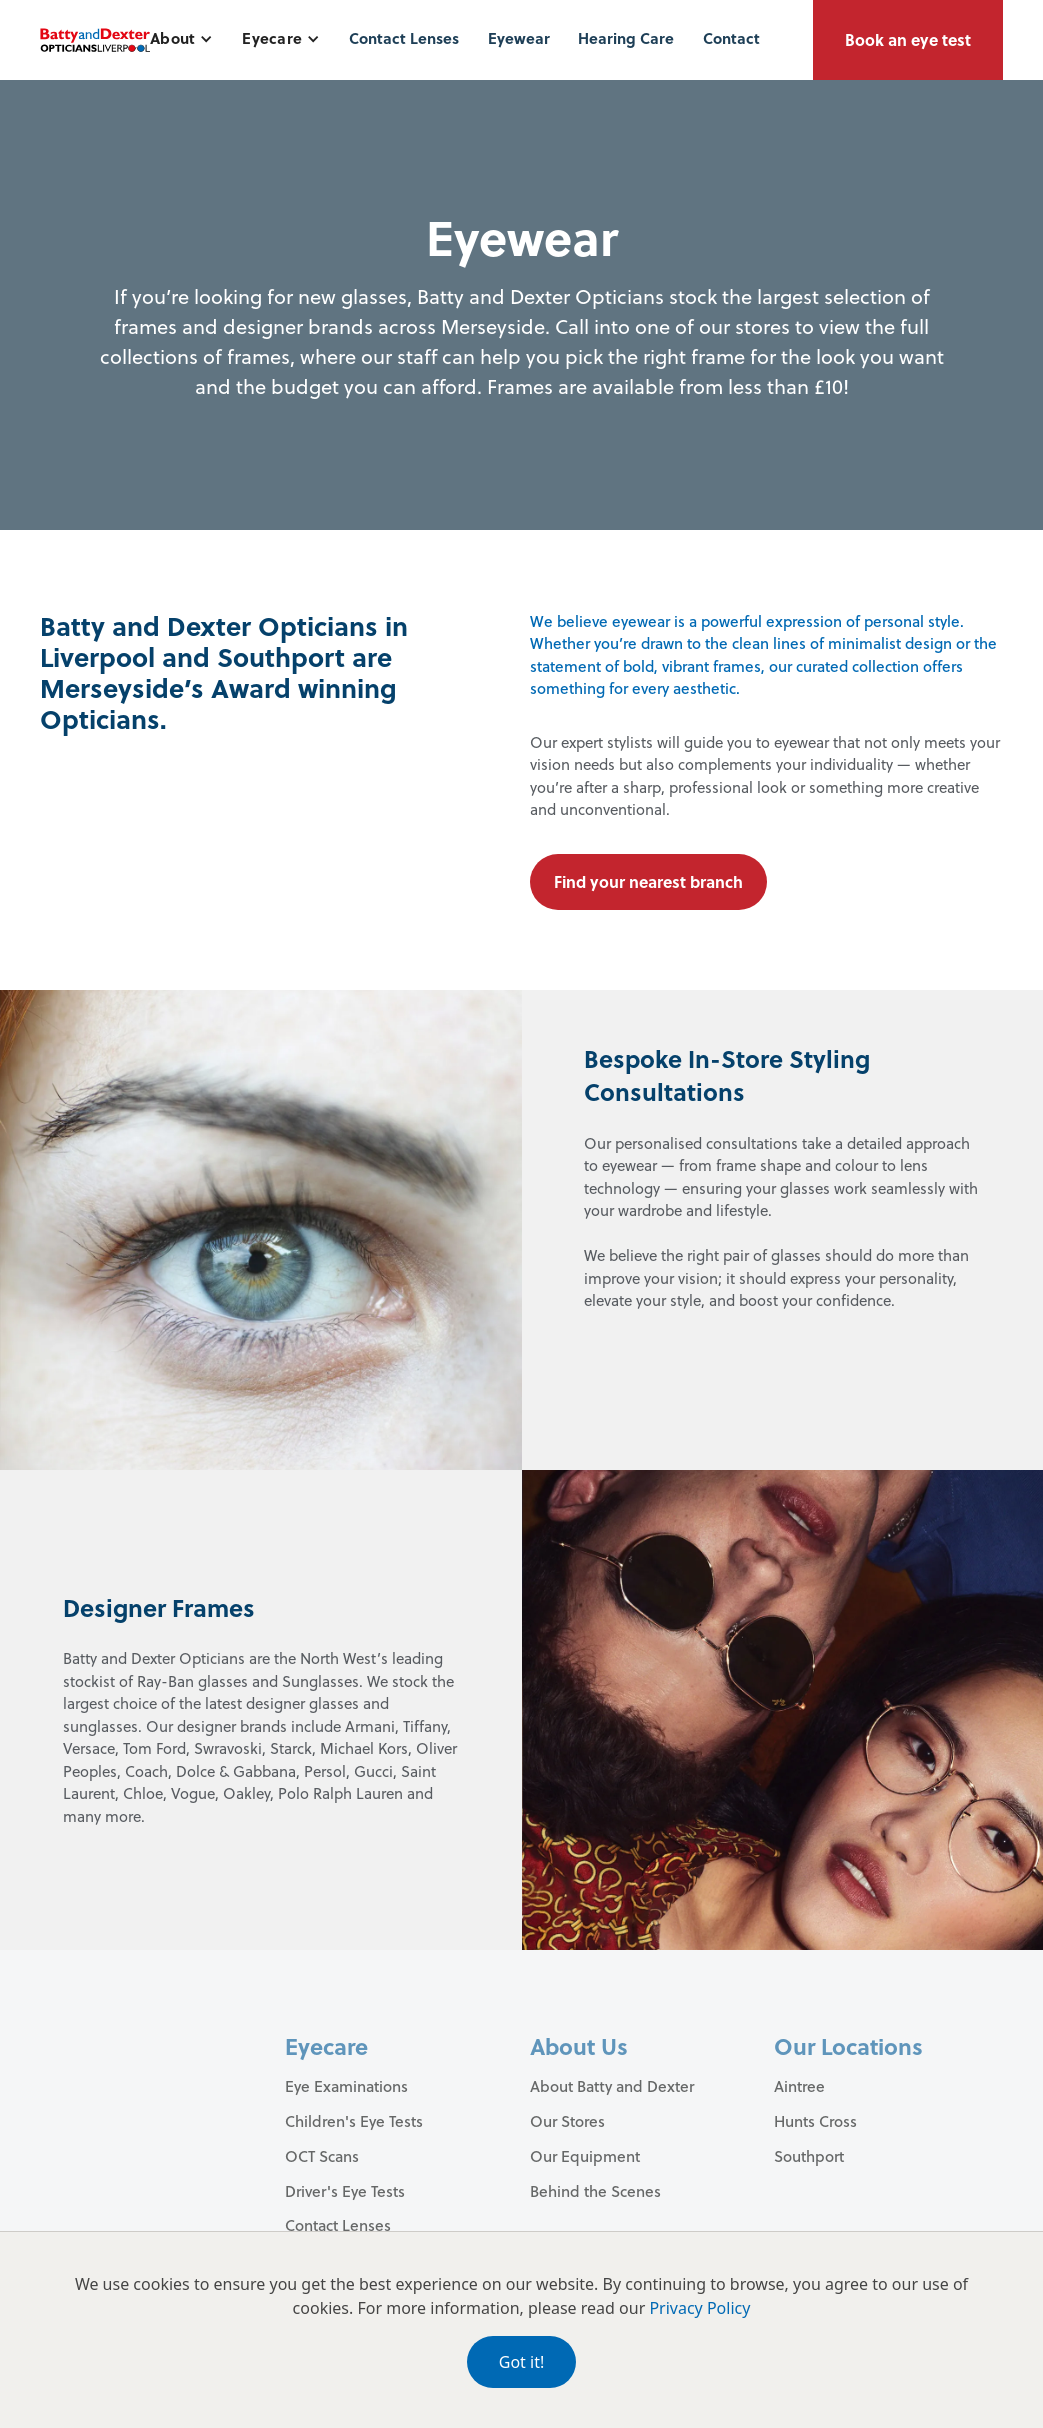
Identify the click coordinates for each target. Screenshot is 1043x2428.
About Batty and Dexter (612, 2086)
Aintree (799, 2086)
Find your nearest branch (648, 881)
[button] (181, 38)
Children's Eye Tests (354, 2121)
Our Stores (567, 2121)
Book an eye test (908, 39)
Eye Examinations (346, 2086)
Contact (731, 38)
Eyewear (519, 38)
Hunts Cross (815, 2121)
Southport (809, 2156)
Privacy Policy (699, 2308)
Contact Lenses (404, 38)
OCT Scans (322, 2156)
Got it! (521, 2362)
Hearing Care (626, 38)
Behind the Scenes (595, 2191)
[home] (95, 40)
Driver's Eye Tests (345, 2191)
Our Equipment (585, 2156)
